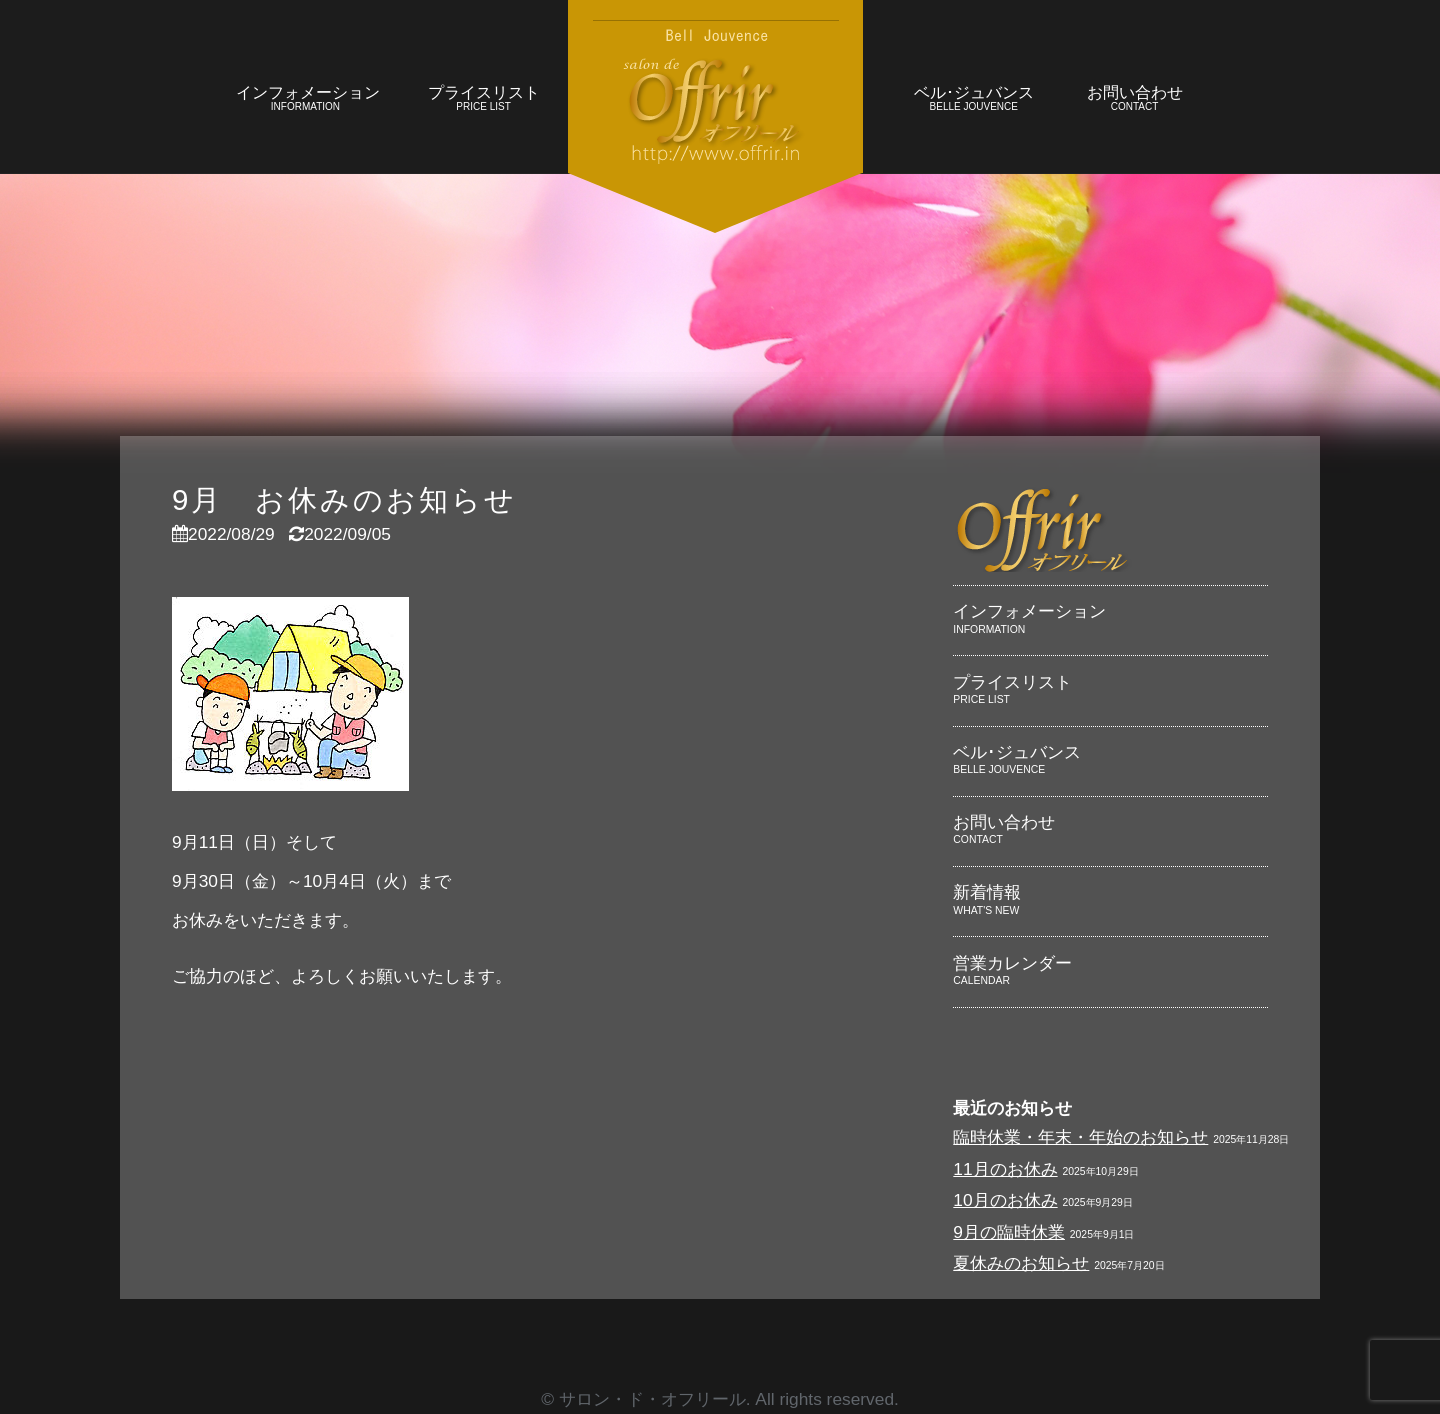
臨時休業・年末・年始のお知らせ (1080, 1137)
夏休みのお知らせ (1021, 1263)
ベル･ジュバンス (973, 100)
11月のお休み (1005, 1169)
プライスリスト (483, 100)
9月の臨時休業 (1009, 1232)
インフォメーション (308, 100)
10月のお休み (1005, 1200)
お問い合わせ (1134, 100)
